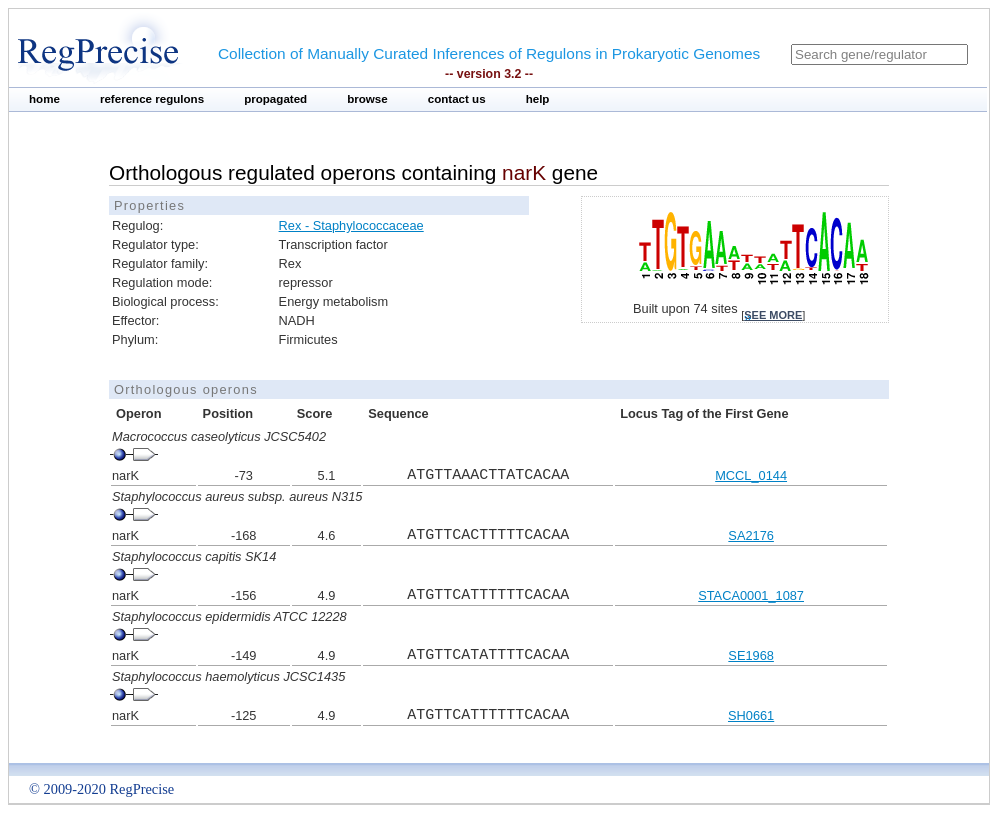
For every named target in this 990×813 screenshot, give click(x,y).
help (538, 99)
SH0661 (751, 715)
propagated (275, 99)
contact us (457, 99)
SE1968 (751, 655)
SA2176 (751, 535)
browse (367, 99)
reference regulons (152, 99)
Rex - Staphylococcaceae (351, 225)
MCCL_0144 (751, 475)
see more (773, 315)
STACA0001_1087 (751, 595)
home (44, 99)
